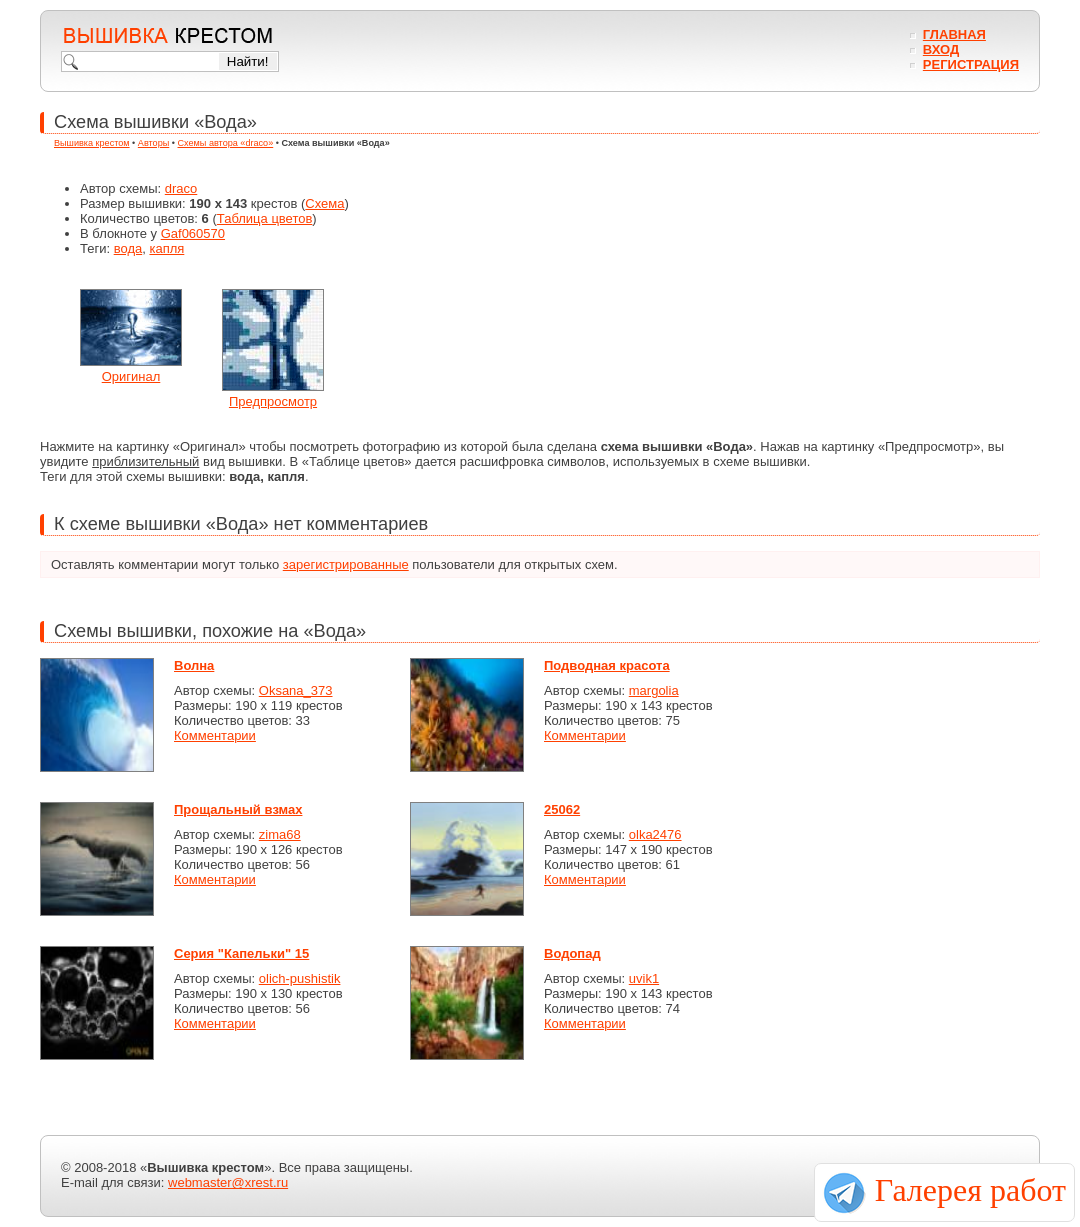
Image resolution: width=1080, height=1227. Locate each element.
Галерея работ (970, 1190)
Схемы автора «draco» (226, 143)
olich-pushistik (300, 978)
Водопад (572, 953)
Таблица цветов (265, 218)
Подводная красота (607, 665)
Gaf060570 (193, 233)
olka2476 (655, 834)
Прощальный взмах (238, 809)
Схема (324, 203)
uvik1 (644, 978)
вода (128, 248)
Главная (954, 34)
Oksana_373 (296, 690)
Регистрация (971, 64)
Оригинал (131, 376)
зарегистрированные (346, 564)
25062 (562, 809)
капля (166, 248)
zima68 (280, 834)
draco (181, 188)
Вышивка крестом (92, 143)
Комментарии (215, 735)
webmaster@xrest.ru (228, 1182)
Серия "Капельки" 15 (241, 953)
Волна (194, 665)
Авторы (153, 143)
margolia (654, 690)
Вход (941, 49)
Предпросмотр (273, 401)
